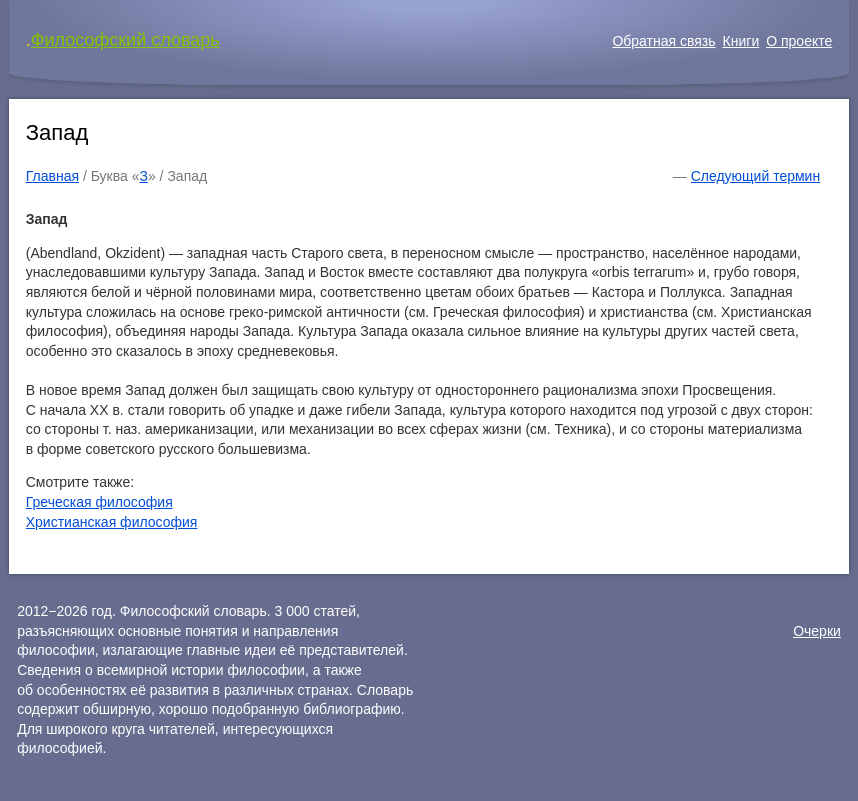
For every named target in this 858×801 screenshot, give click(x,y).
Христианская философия (112, 522)
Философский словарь (125, 40)
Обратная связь (663, 41)
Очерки (817, 631)
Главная (52, 176)
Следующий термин (755, 176)
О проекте (799, 41)
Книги (741, 41)
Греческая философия (99, 502)
